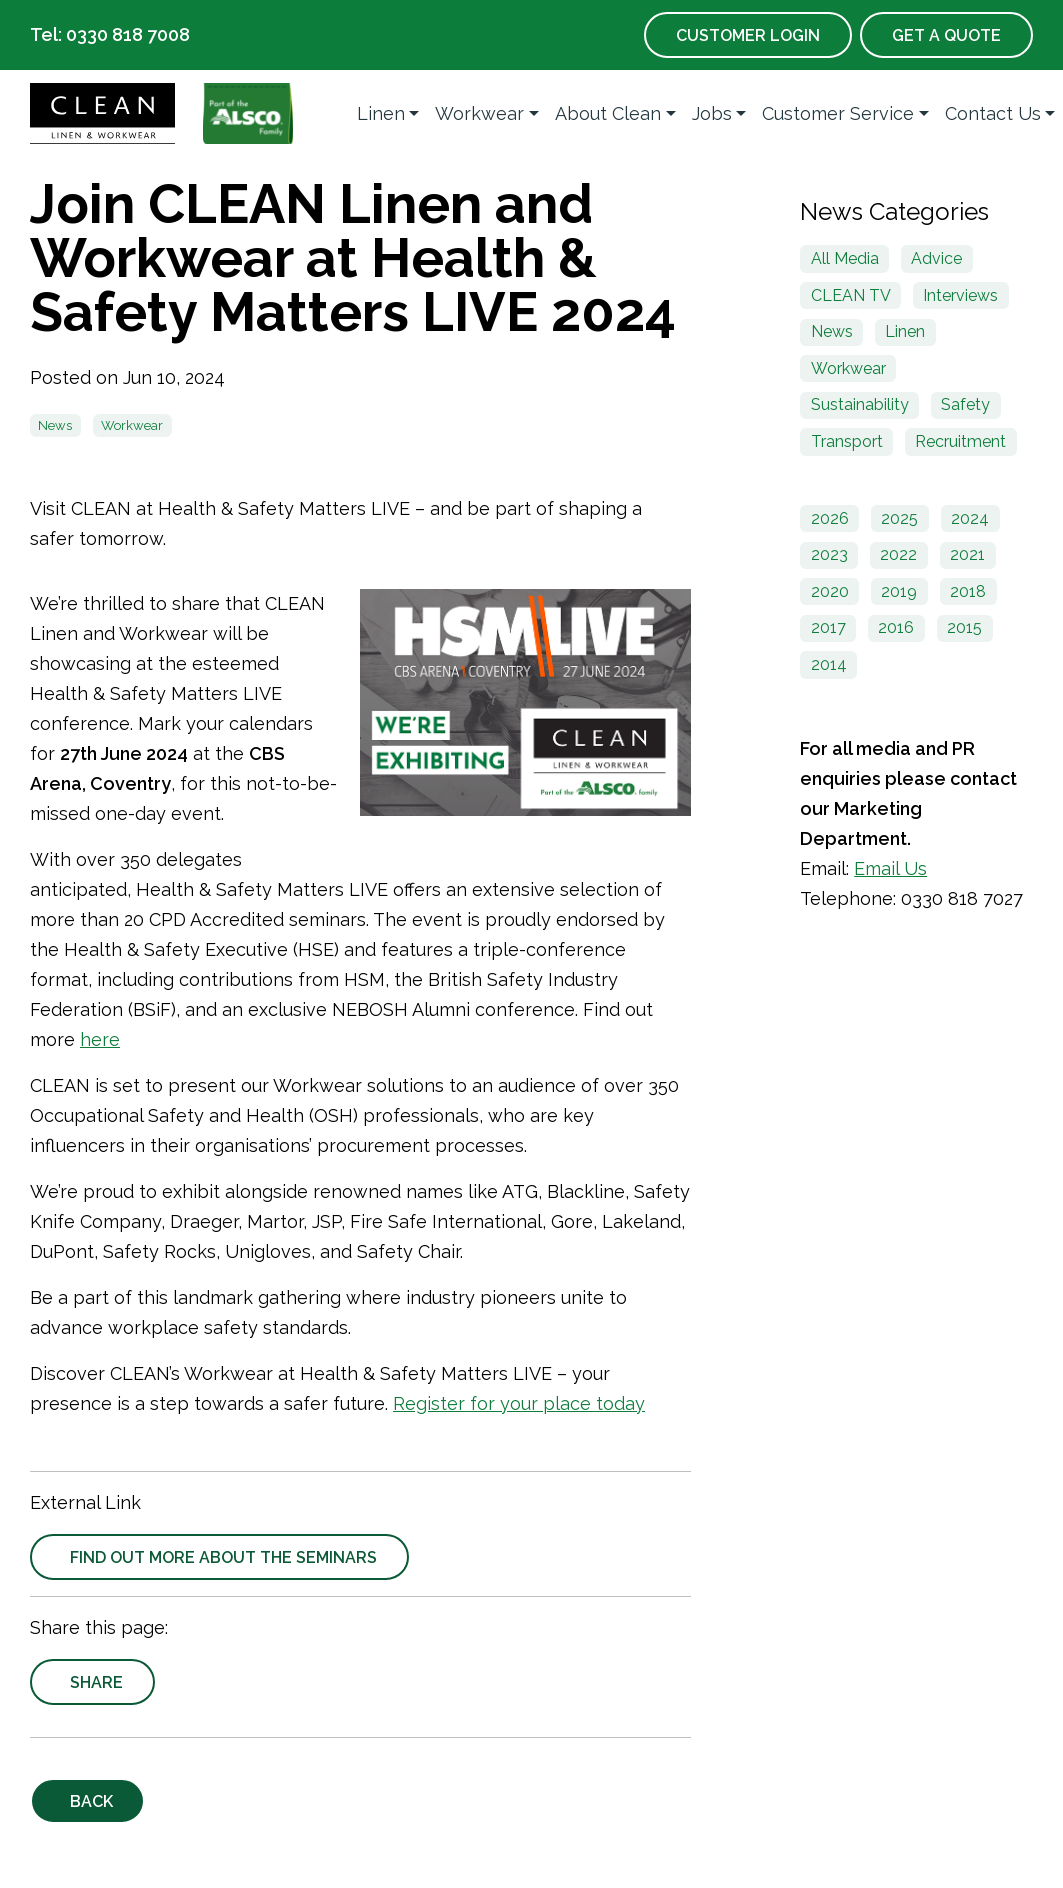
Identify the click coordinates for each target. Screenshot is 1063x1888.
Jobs (712, 113)
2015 (964, 627)
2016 (896, 627)
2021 (967, 554)
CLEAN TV (851, 295)
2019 (899, 591)
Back (91, 1801)
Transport (847, 441)
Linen (381, 113)
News (55, 425)
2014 (829, 664)
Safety (965, 404)
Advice (936, 258)
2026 (830, 518)
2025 (899, 518)
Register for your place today (519, 1403)
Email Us (890, 868)
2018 (968, 591)
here (100, 1039)
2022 (898, 554)
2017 (828, 627)
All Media (845, 258)
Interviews (960, 295)
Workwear (479, 113)
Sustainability (860, 404)
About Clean (608, 113)
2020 (830, 591)
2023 (829, 554)
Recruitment (960, 441)
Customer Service (838, 113)
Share (96, 1682)
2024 (970, 518)
